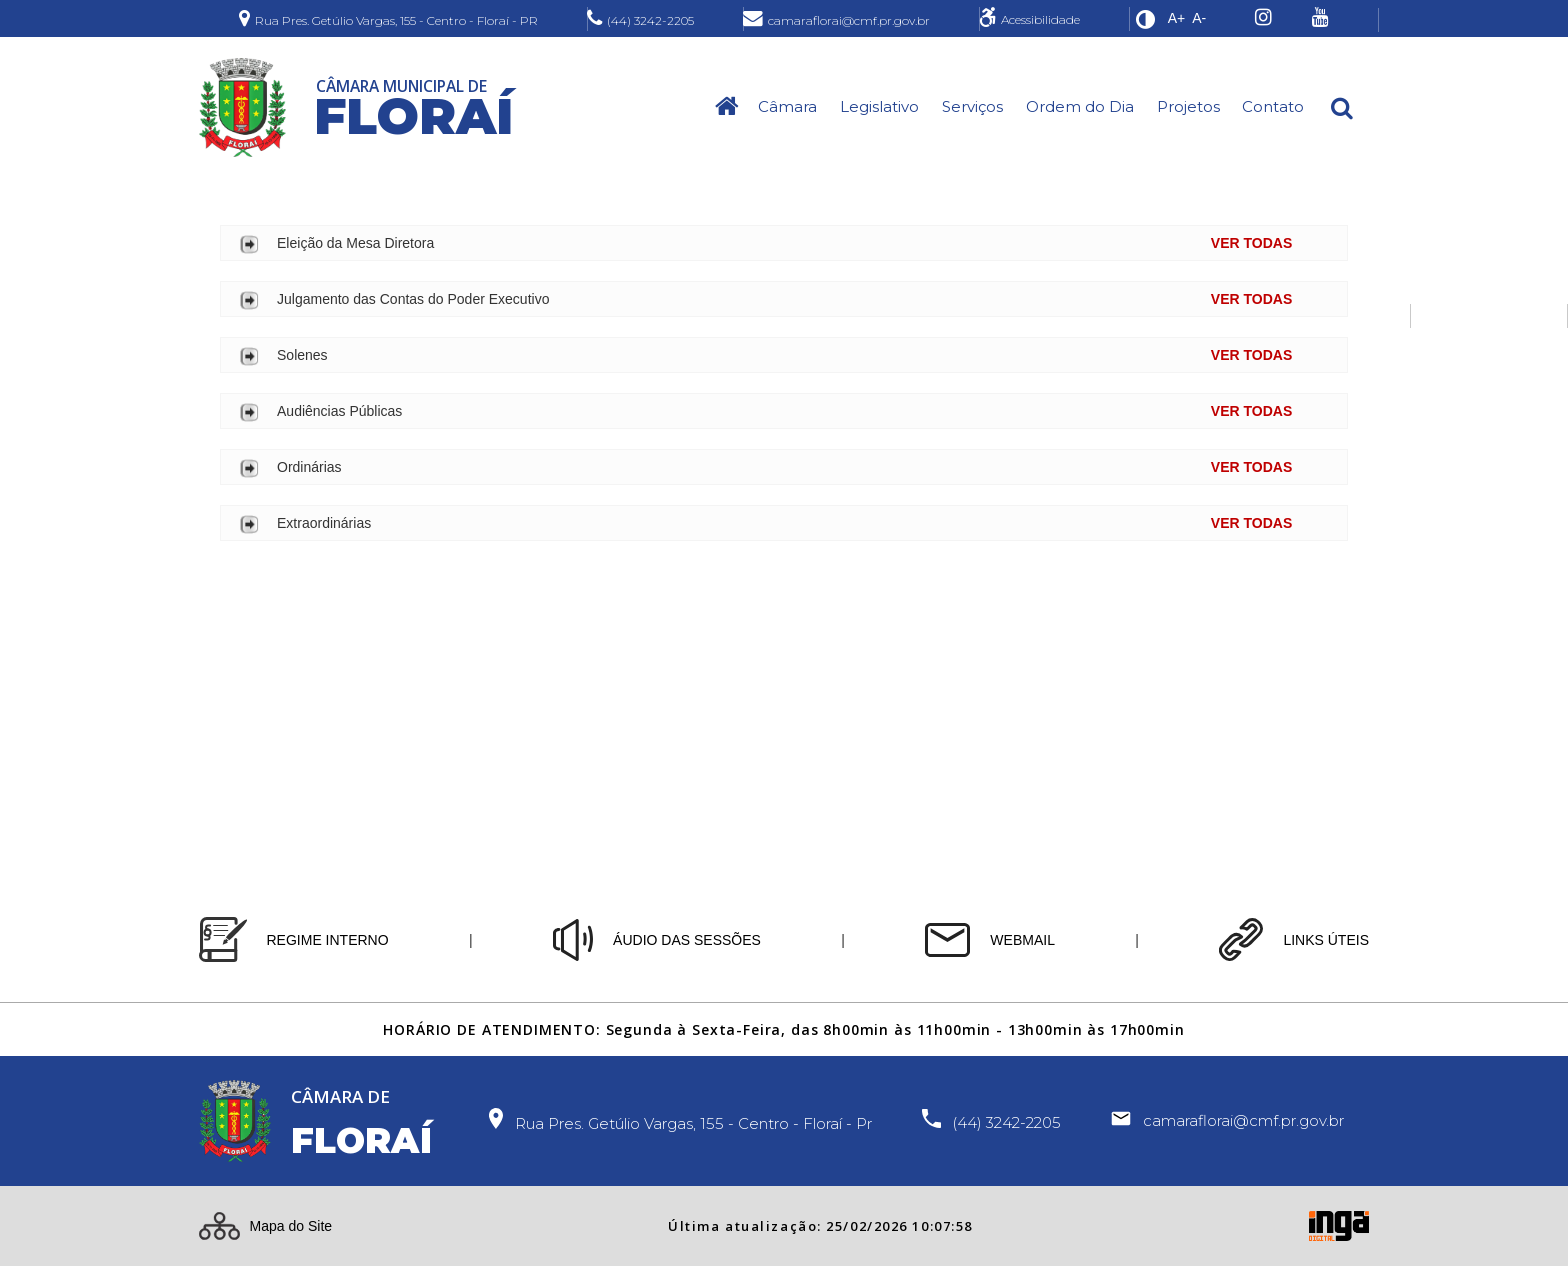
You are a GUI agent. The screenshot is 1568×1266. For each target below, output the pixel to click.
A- (1199, 18)
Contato (1273, 106)
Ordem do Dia (1080, 106)
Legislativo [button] (879, 106)
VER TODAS (1251, 243)
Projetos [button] (1188, 106)
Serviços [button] (972, 106)
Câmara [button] (787, 106)
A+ (1177, 18)
